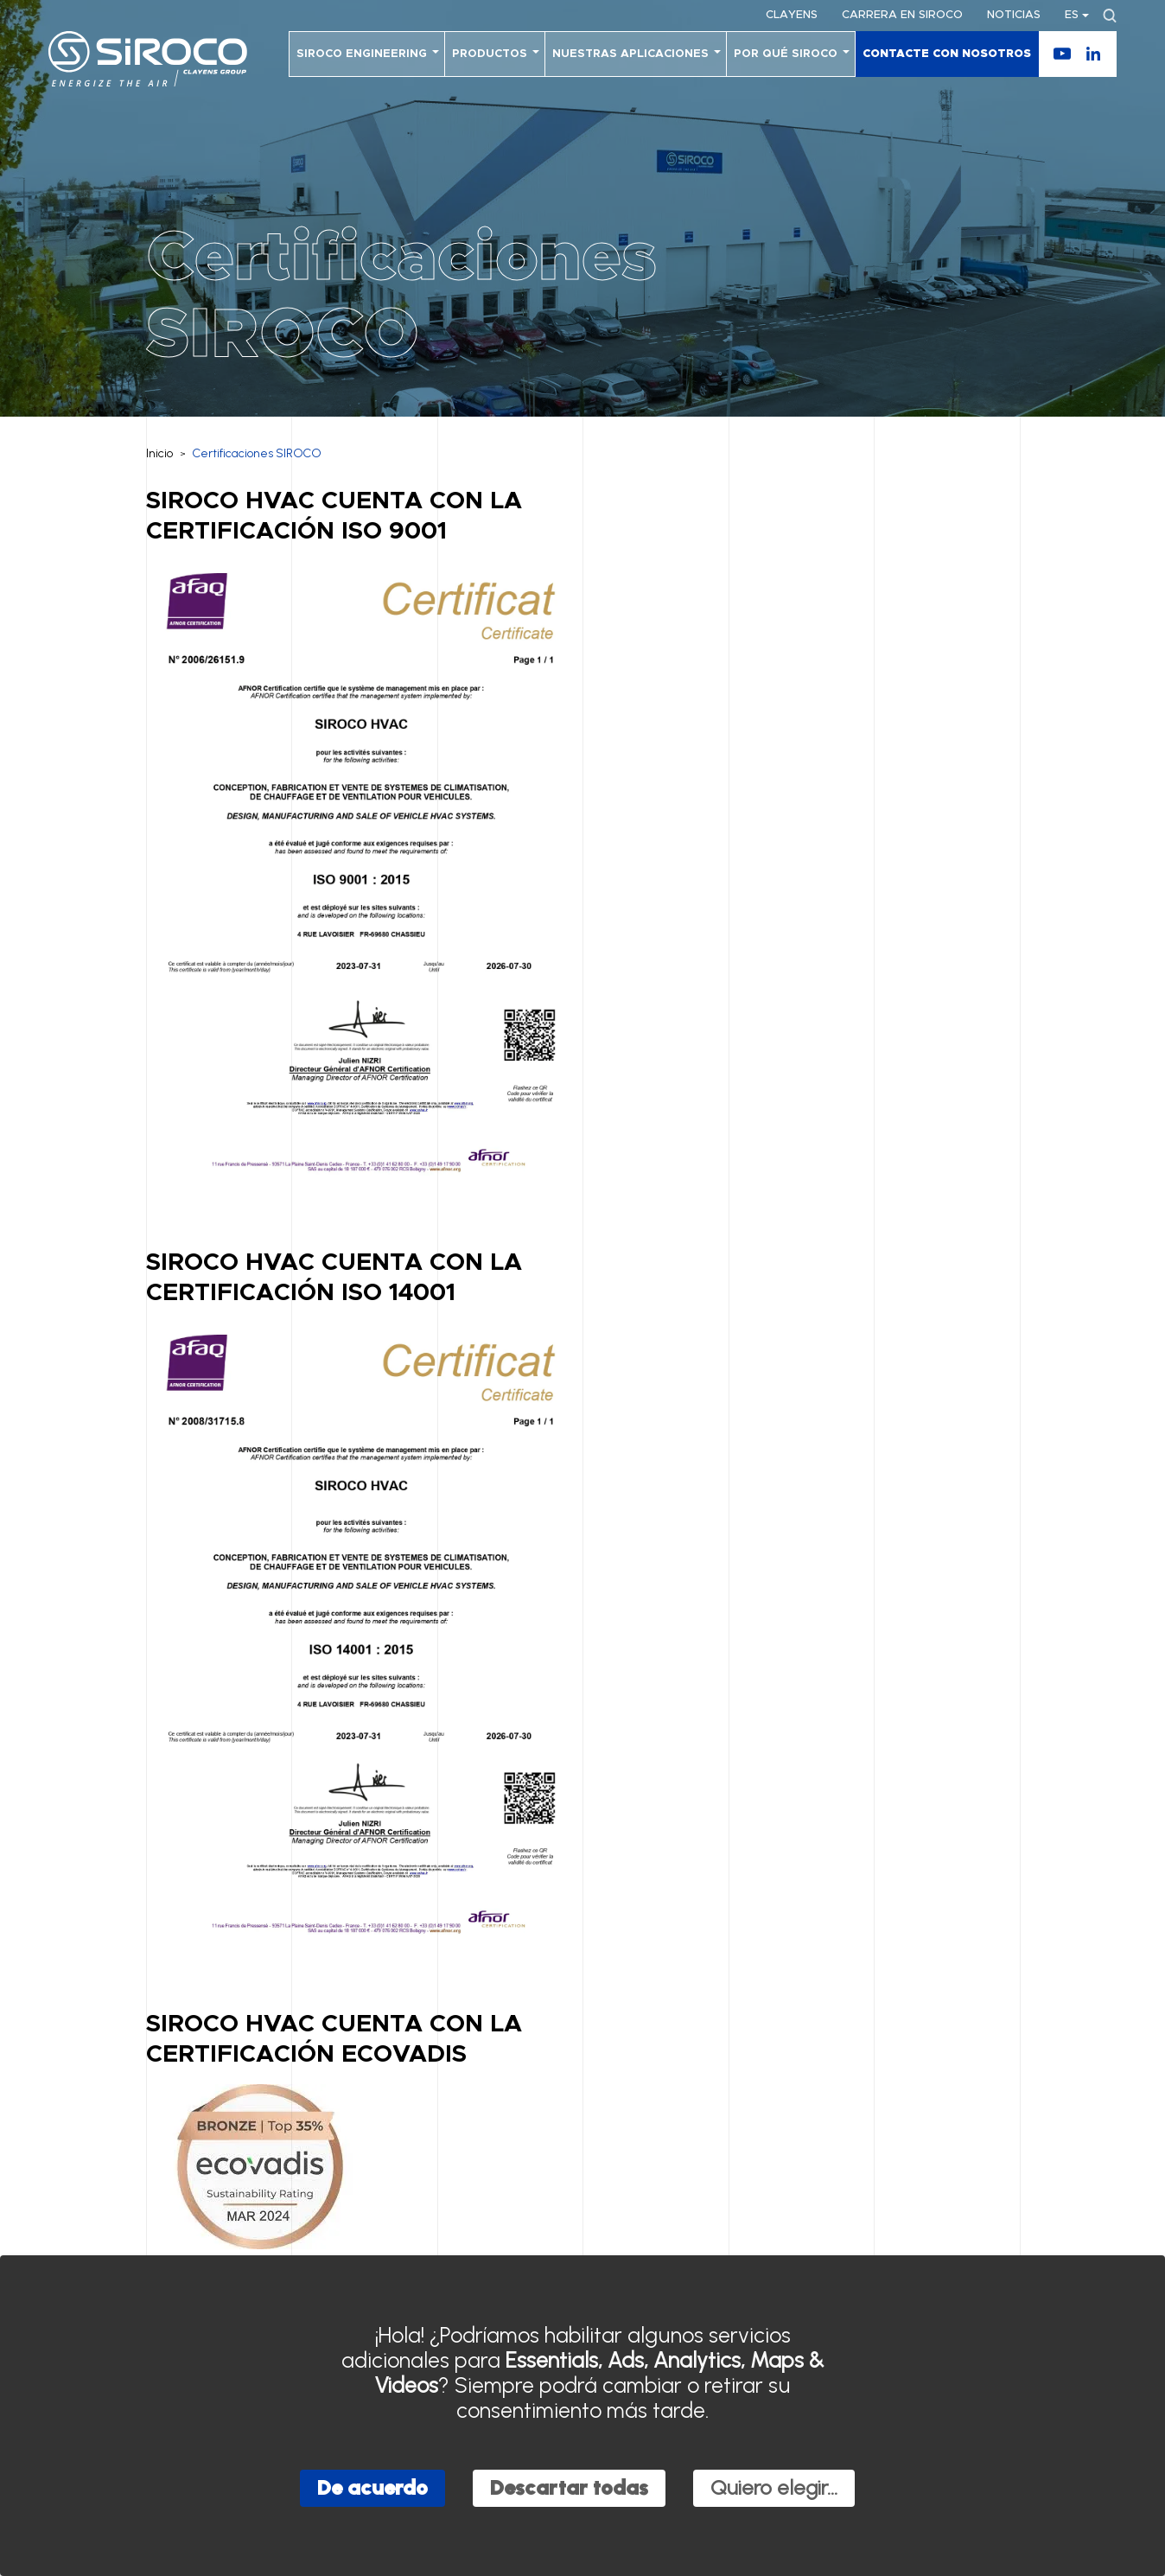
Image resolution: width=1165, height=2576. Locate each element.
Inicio (159, 453)
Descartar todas (569, 2487)
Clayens (792, 15)
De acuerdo (372, 2487)
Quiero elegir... (773, 2487)
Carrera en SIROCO (902, 15)
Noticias (1014, 15)
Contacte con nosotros (947, 54)
